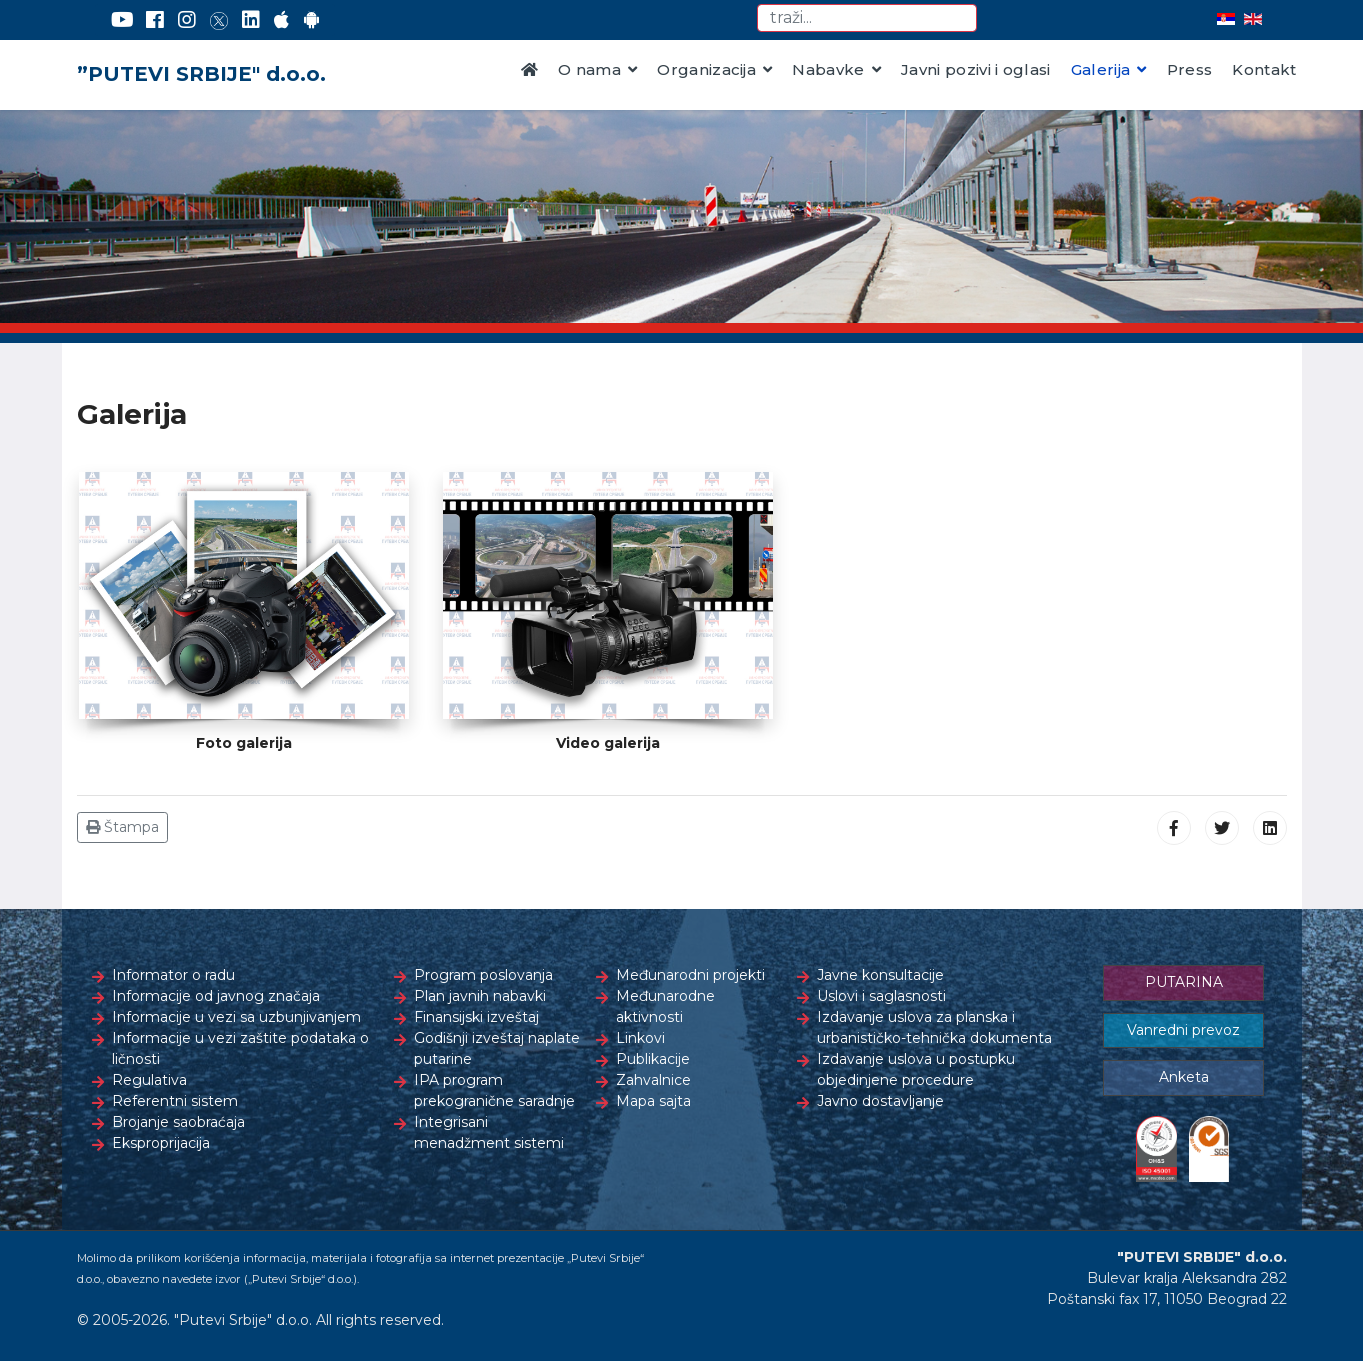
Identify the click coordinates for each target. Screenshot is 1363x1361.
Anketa (1184, 1077)
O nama (589, 69)
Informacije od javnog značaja (216, 996)
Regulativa (149, 1080)
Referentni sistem (175, 1101)
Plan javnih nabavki (480, 996)
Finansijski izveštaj (476, 1017)
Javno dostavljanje (880, 1101)
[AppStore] (281, 20)
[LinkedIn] (251, 20)
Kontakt (1264, 69)
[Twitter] (219, 20)
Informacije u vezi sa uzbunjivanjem (236, 1017)
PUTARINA (1184, 982)
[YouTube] (122, 20)
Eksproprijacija (161, 1143)
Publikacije (653, 1059)
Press (1190, 69)
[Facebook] (155, 20)
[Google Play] (312, 20)
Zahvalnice (653, 1080)
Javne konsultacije (880, 975)
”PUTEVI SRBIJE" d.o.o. (201, 74)
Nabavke (828, 69)
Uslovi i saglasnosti (881, 996)
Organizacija (706, 69)
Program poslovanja (483, 975)
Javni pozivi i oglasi (976, 69)
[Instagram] (187, 20)
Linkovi (640, 1038)
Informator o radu (173, 975)
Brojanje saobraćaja (178, 1122)
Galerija (1101, 69)
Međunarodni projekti (690, 975)
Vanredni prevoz (1183, 1030)
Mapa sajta (653, 1101)
